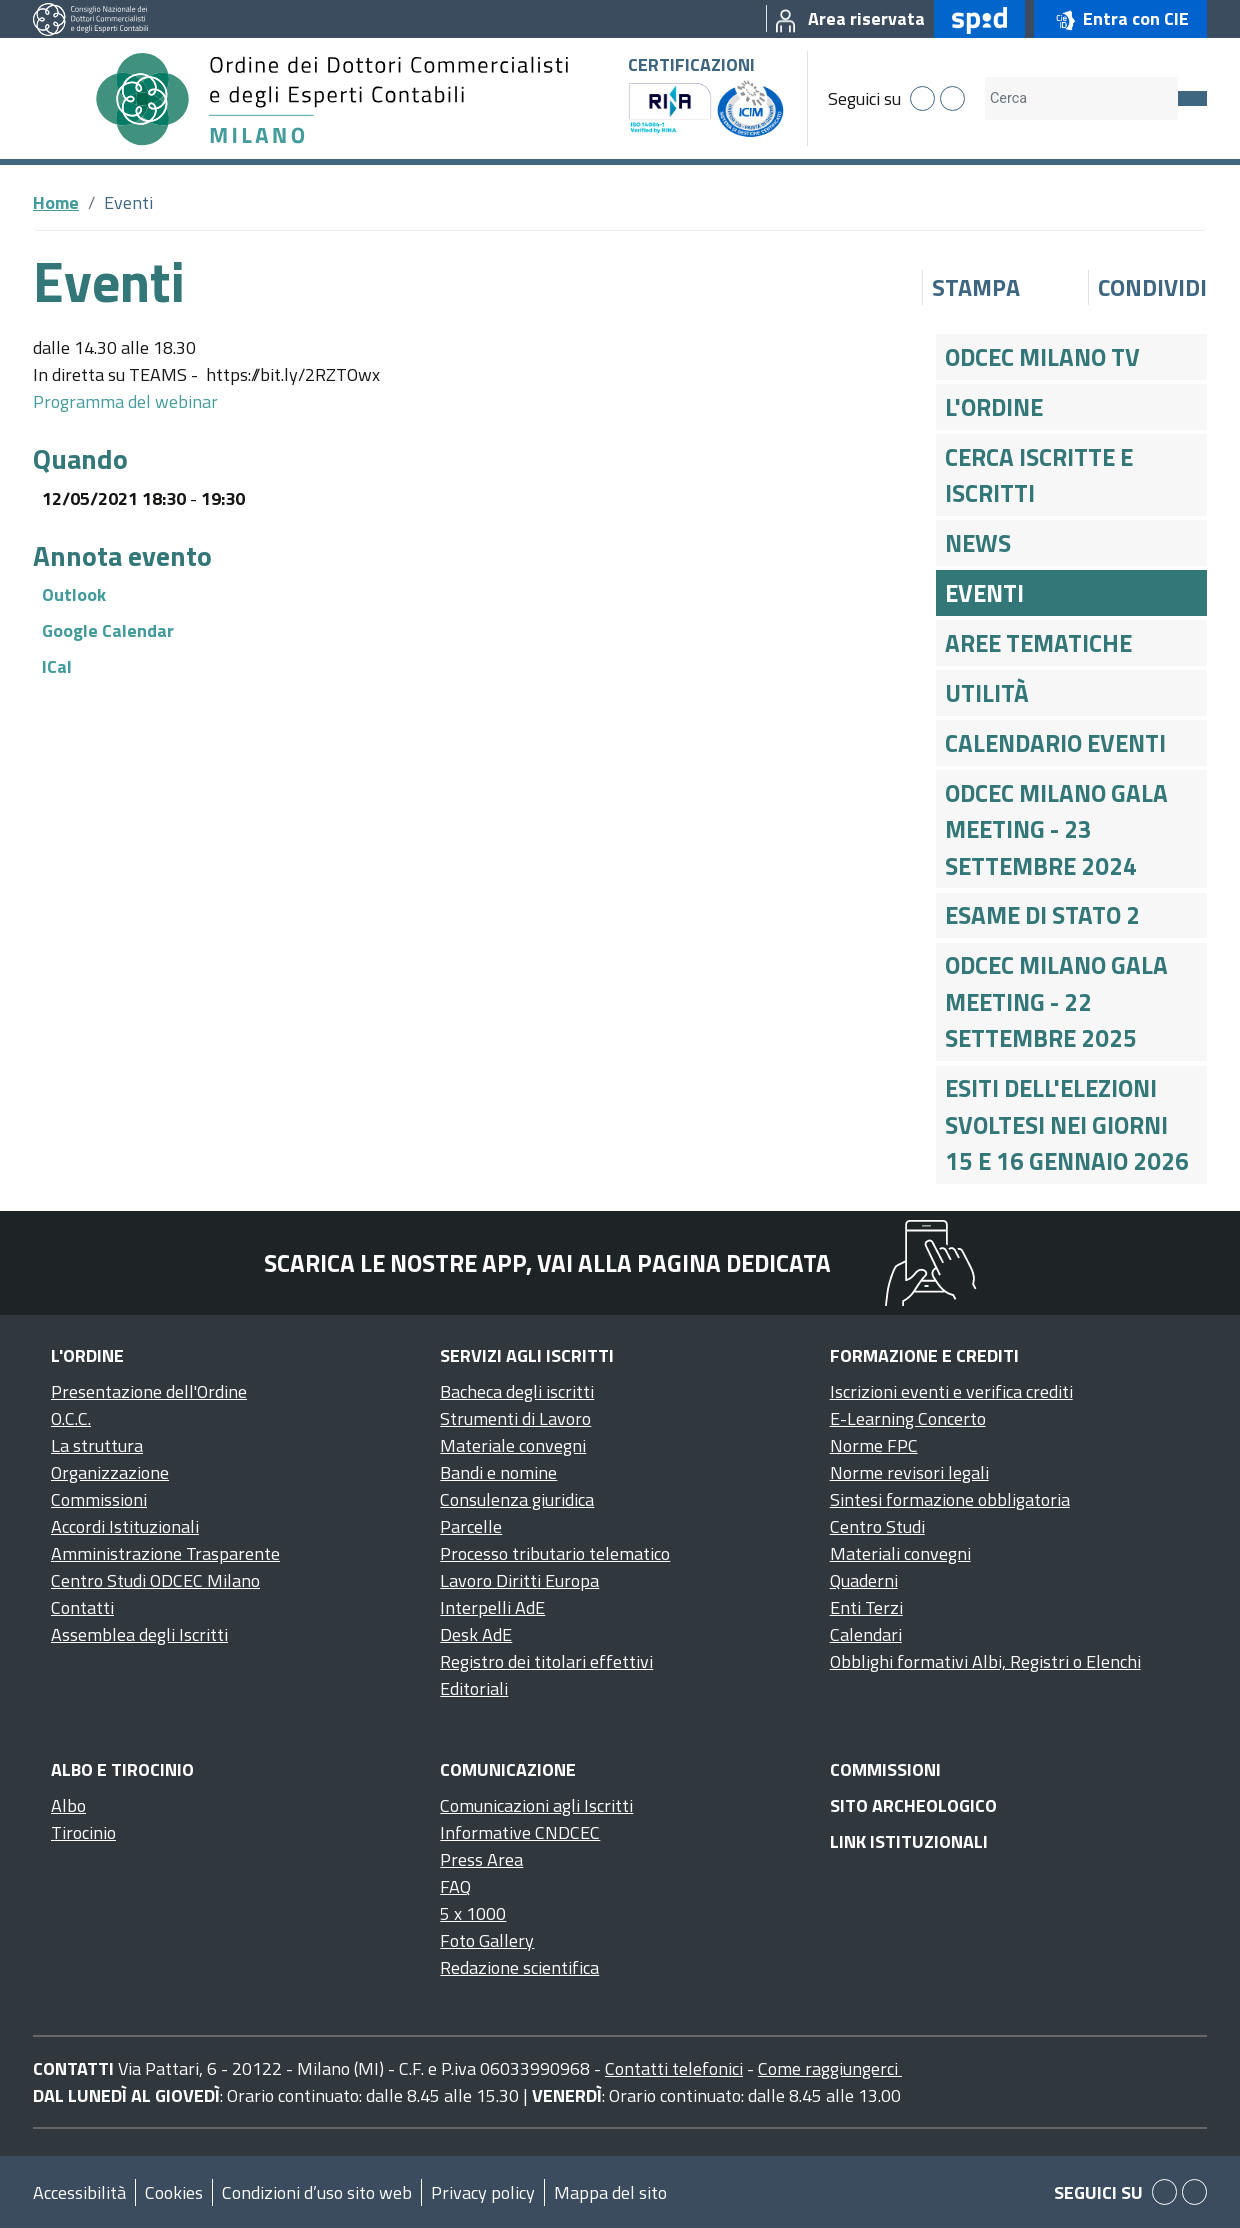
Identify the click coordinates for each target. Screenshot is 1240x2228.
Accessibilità (79, 2192)
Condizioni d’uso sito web (317, 2192)
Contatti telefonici (674, 2068)
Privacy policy (483, 2192)
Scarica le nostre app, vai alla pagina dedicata (547, 1263)
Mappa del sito (610, 2192)
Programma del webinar (125, 401)
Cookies (174, 2192)
